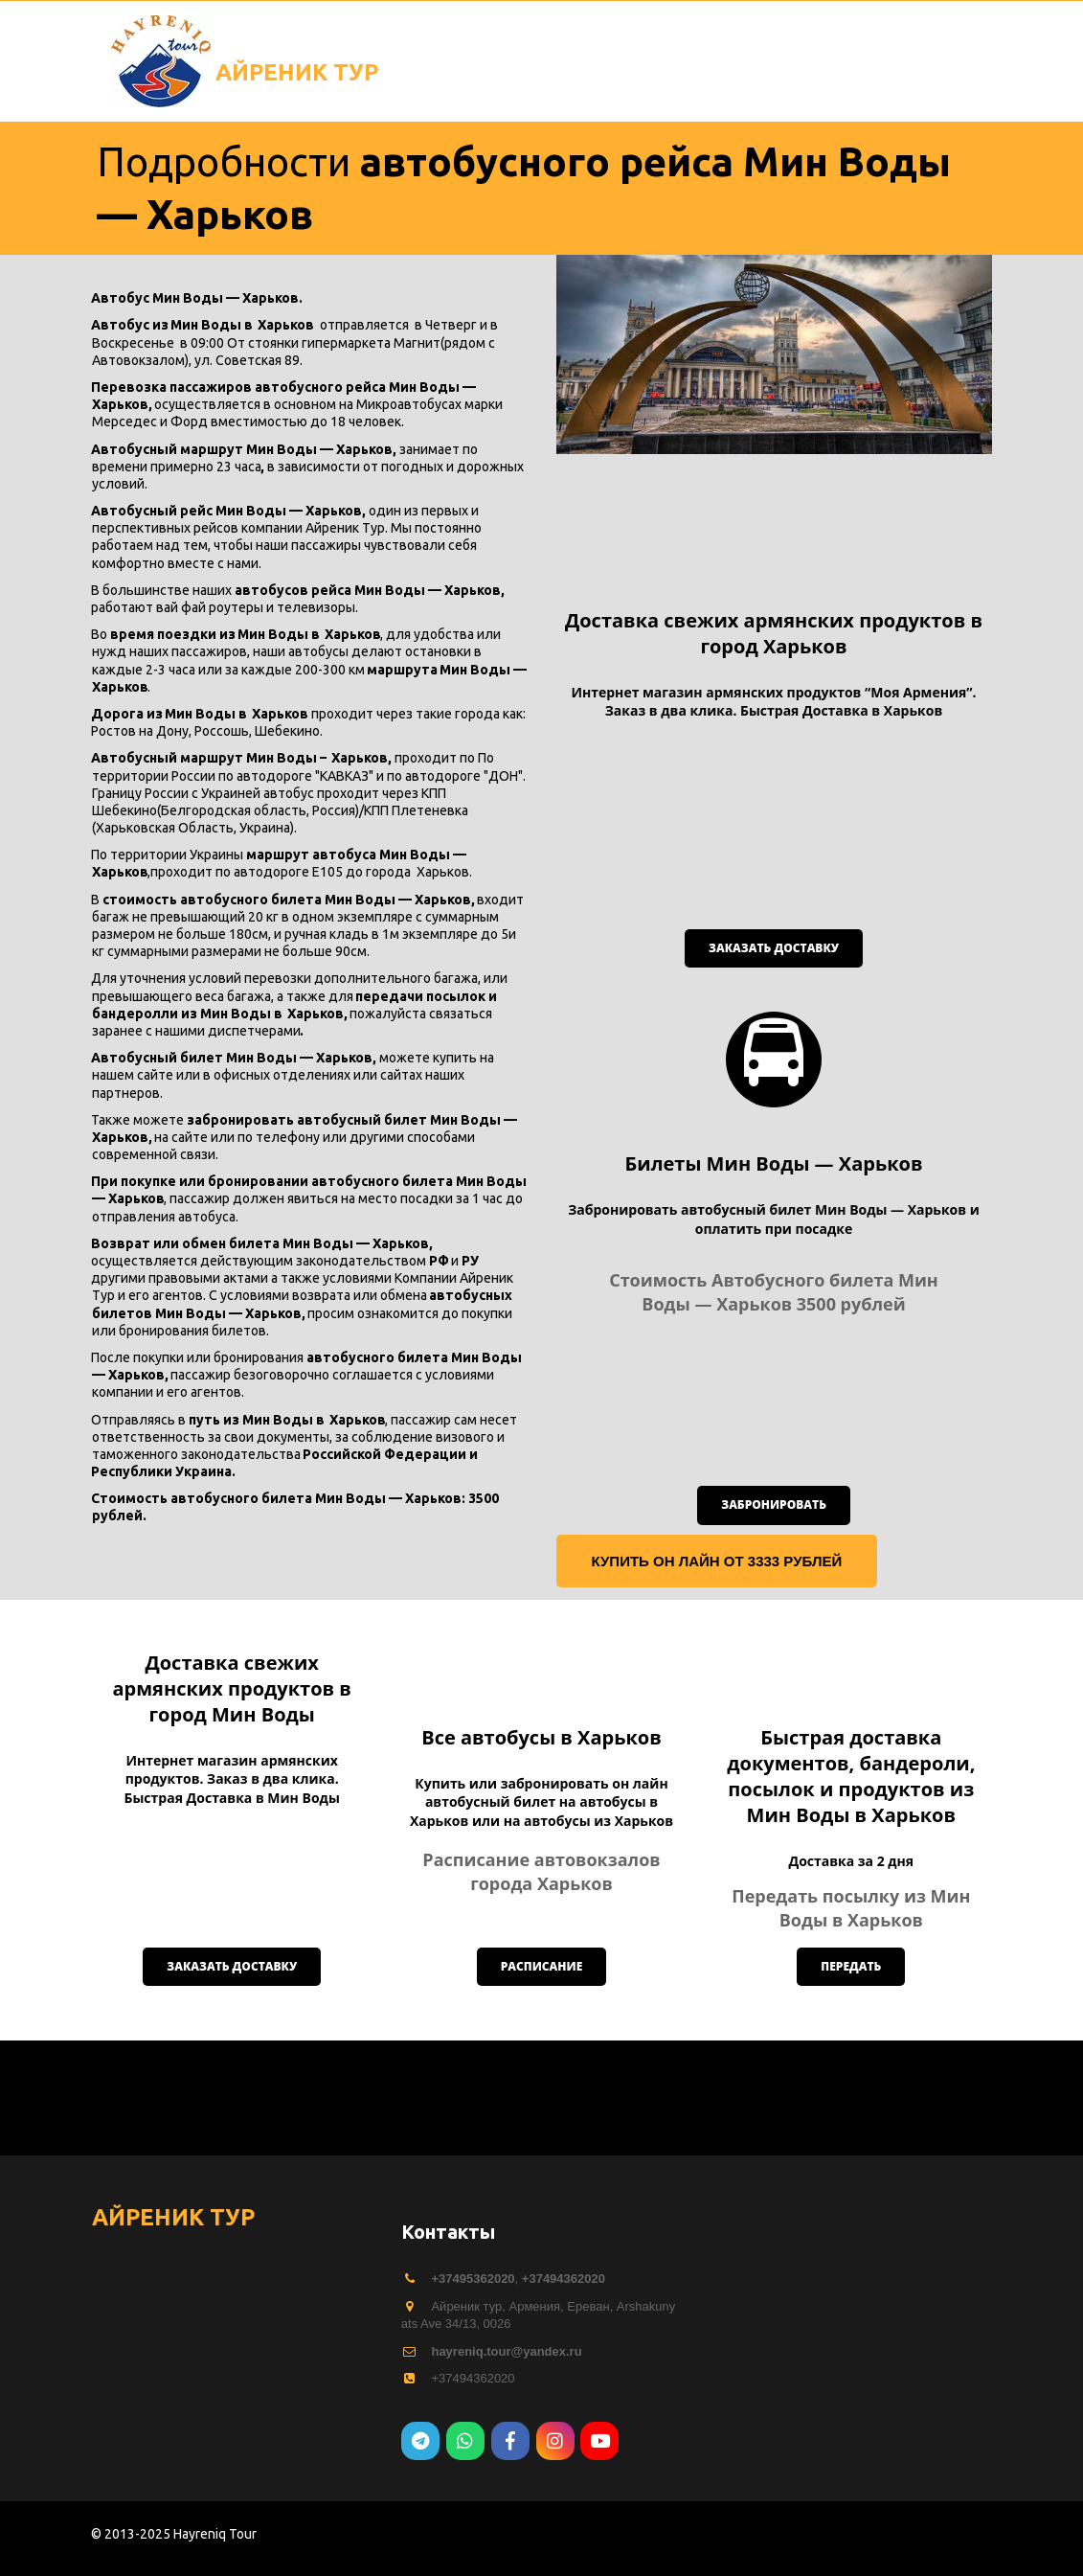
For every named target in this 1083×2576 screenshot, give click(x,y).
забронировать (773, 1504)
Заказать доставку (774, 948)
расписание (542, 2081)
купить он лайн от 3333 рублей (717, 1561)
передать (851, 2081)
